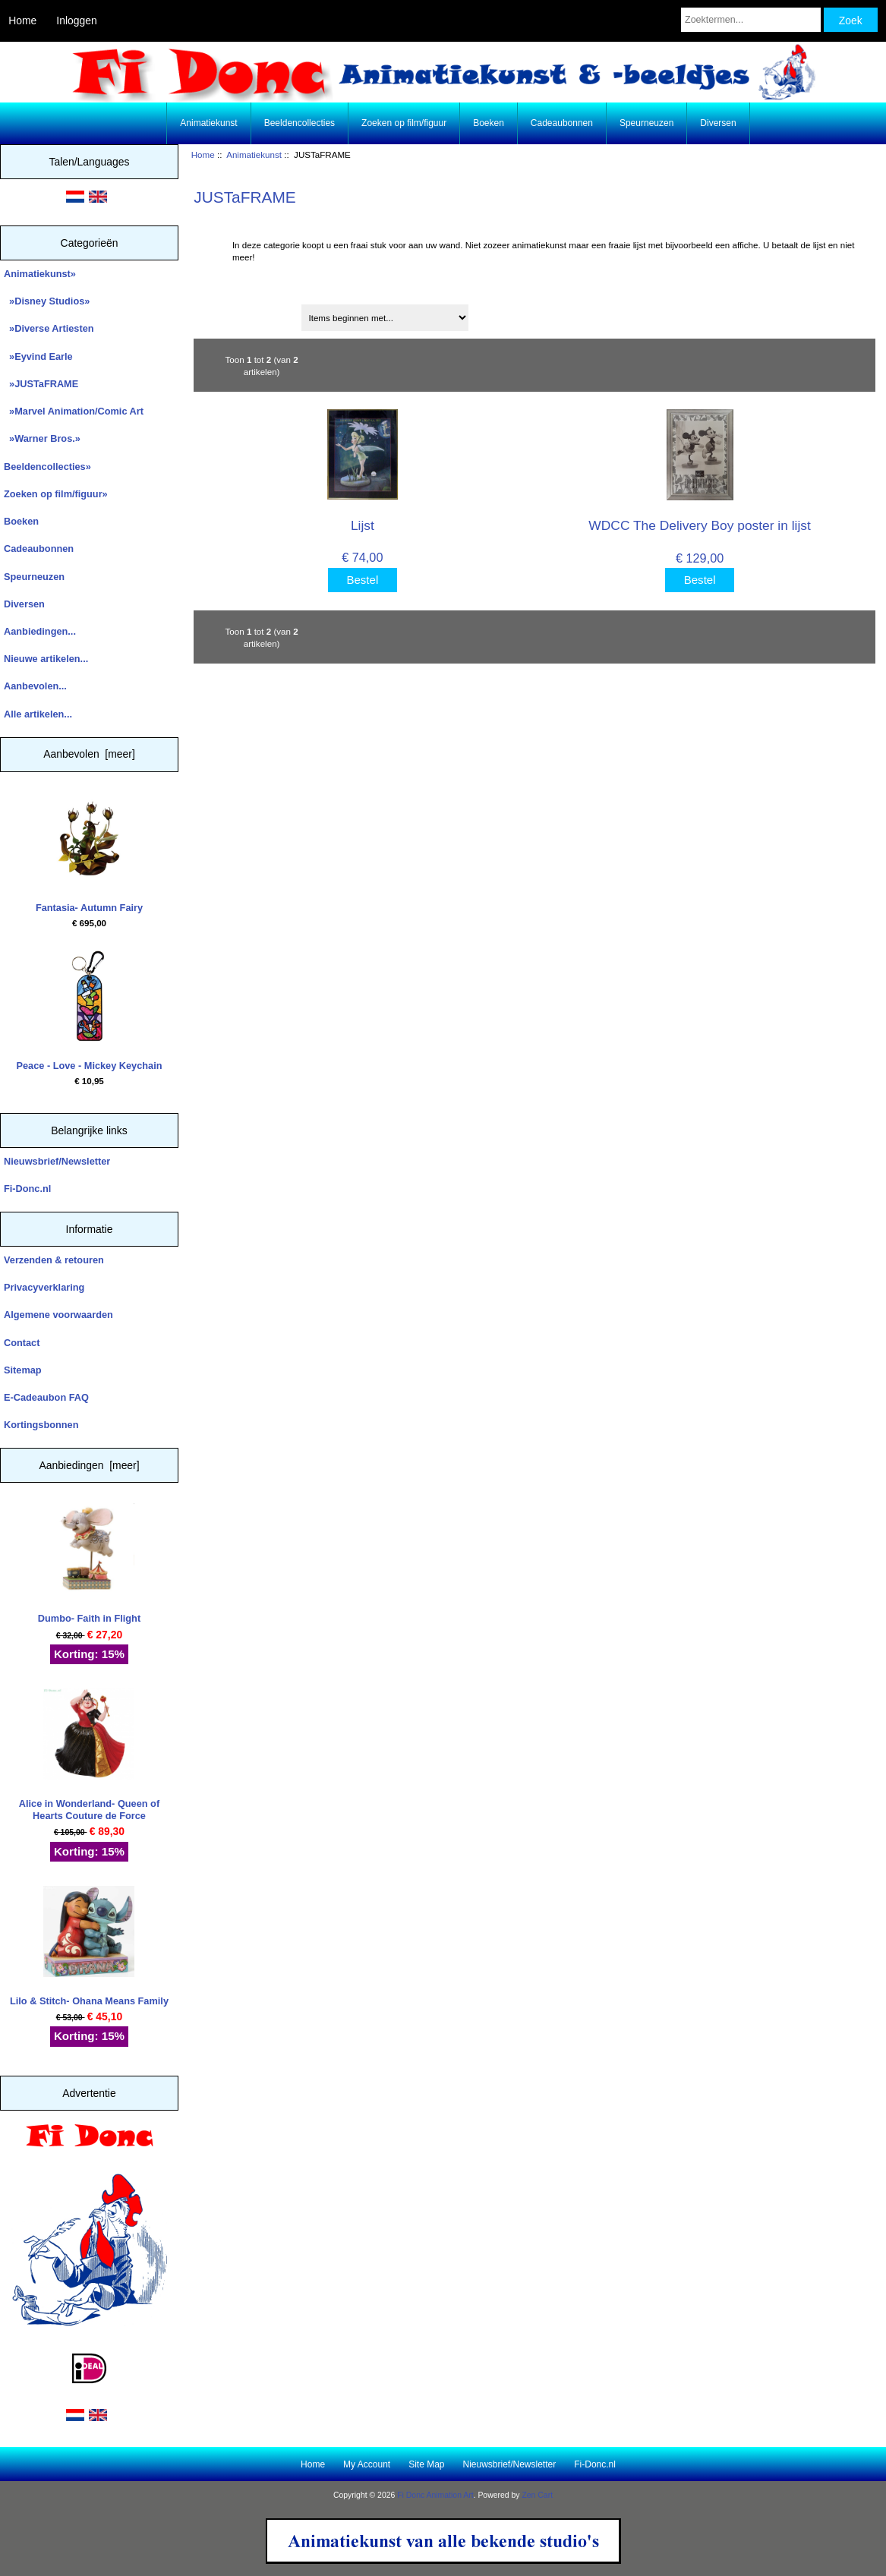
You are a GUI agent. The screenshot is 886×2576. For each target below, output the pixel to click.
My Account (366, 2464)
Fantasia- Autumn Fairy (89, 853)
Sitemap (23, 1370)
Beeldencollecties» (47, 466)
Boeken (488, 123)
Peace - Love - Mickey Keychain (89, 1011)
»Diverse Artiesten (49, 328)
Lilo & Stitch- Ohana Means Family (89, 1946)
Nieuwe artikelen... (46, 658)
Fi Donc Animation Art (435, 2495)
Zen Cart (537, 2495)
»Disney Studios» (47, 301)
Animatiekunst (254, 154)
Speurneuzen (646, 123)
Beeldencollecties (299, 123)
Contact (21, 1342)
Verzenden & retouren (54, 1260)
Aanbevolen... (35, 686)
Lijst (362, 525)
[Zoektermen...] (751, 20)
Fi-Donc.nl (27, 1188)
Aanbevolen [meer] (89, 754)
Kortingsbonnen (41, 1424)
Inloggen (76, 20)
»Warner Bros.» (42, 438)
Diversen (718, 123)
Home (22, 20)
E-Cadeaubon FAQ (46, 1397)
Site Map (426, 2464)
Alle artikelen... (38, 714)
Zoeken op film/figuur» (56, 494)
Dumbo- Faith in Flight (89, 1563)
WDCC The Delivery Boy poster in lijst (699, 525)
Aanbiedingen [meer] (89, 1465)
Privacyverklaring (44, 1287)
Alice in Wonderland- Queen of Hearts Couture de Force (89, 1754)
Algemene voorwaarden (58, 1314)
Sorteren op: (227, 312)
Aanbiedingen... (40, 631)
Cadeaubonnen (562, 123)
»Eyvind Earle (38, 356)
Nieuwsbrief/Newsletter (57, 1161)
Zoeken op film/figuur (403, 123)
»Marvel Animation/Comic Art (73, 411)
